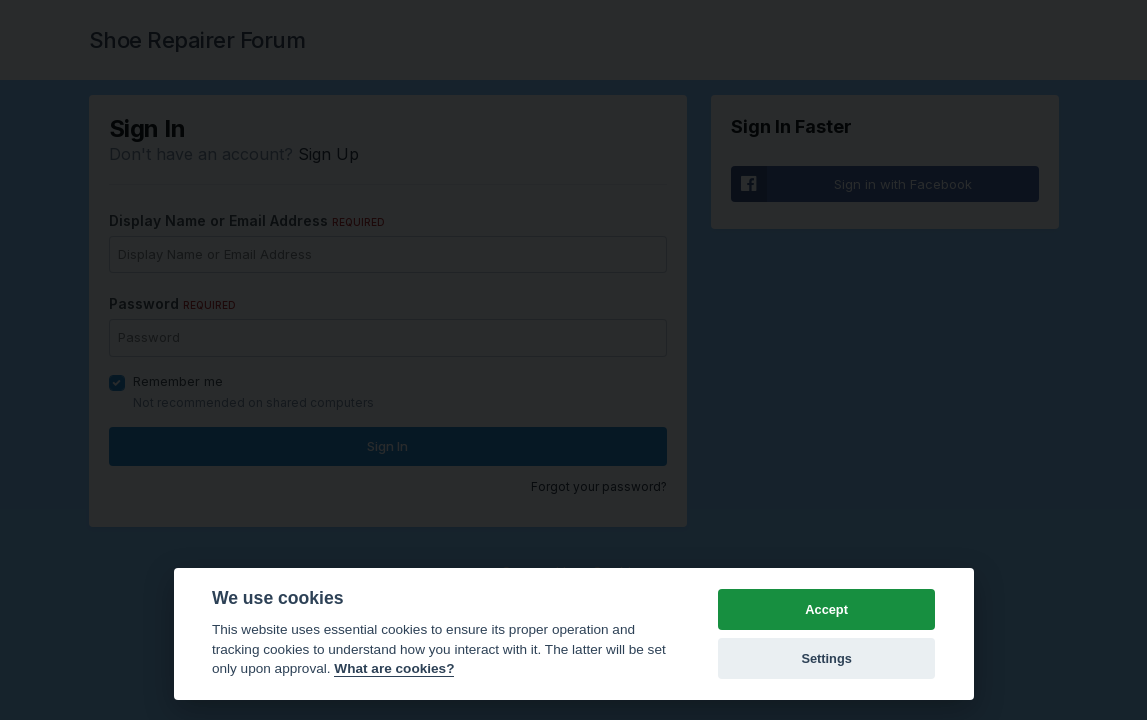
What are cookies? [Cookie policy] (394, 668)
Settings (826, 658)
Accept (826, 609)
